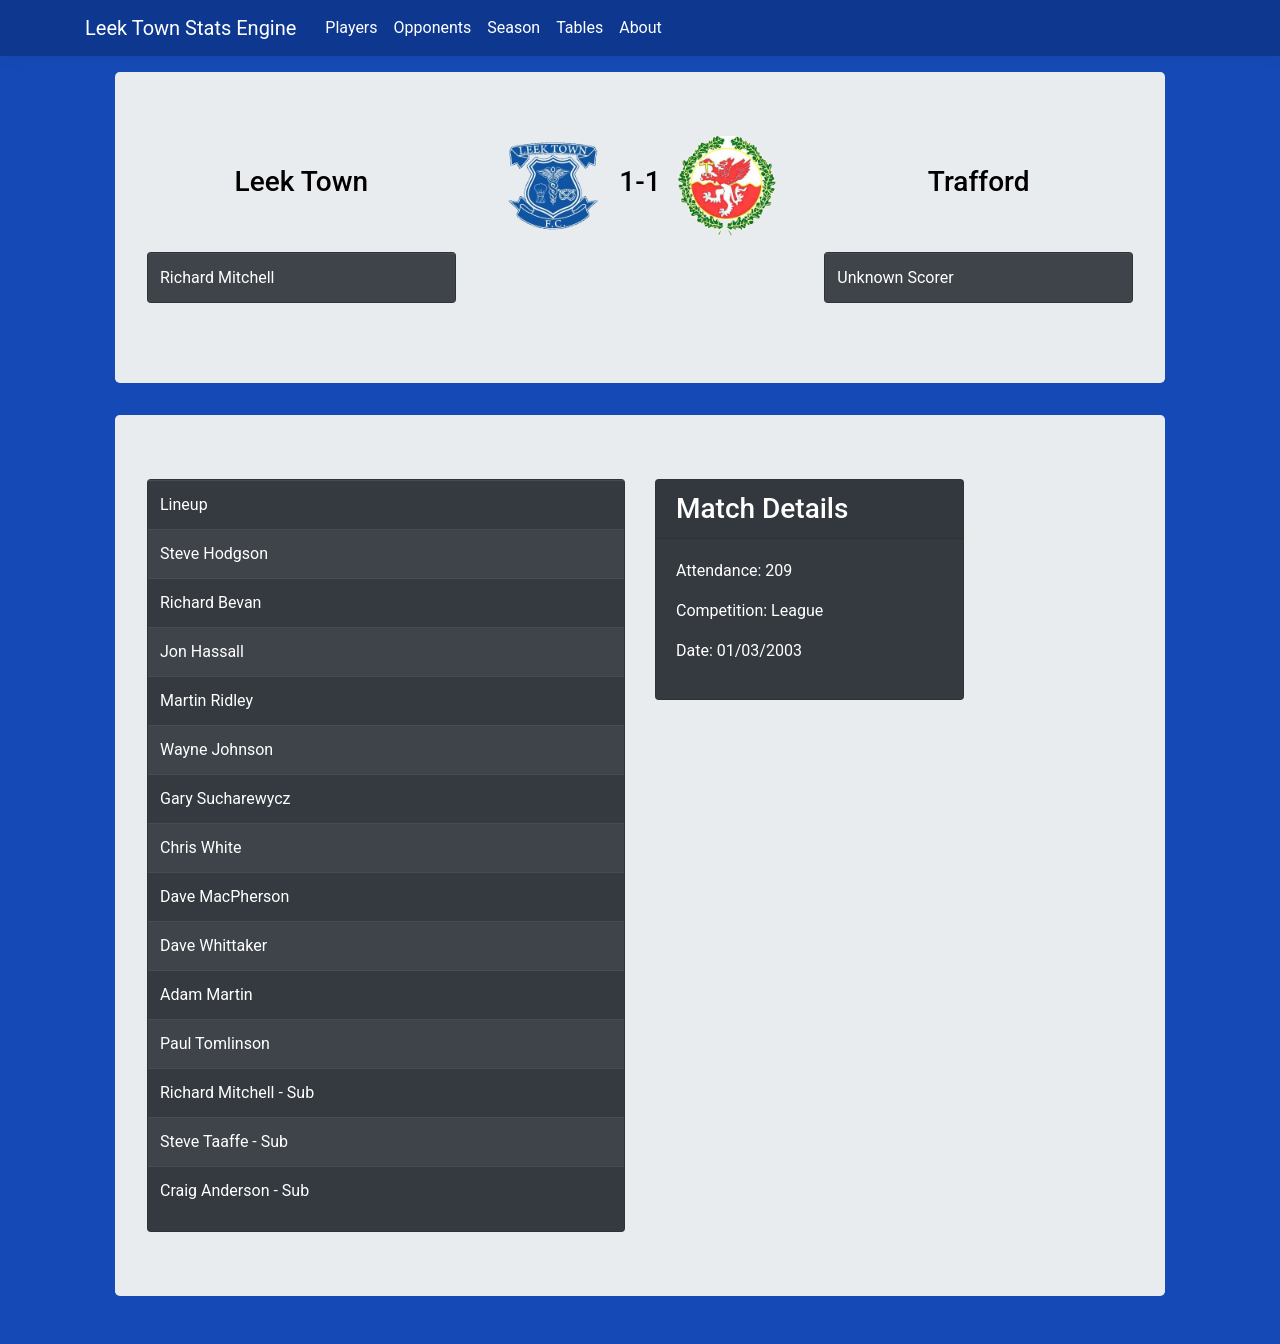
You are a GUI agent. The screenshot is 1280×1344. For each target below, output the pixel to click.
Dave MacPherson (224, 896)
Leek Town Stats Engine (193, 28)
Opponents (433, 27)
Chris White (200, 847)
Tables (579, 27)
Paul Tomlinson (215, 1043)
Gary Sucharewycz (225, 798)
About (640, 27)
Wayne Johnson (216, 749)
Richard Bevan (210, 602)
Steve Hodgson (214, 553)
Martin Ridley (206, 700)
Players (351, 27)
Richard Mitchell (217, 277)
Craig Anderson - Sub (234, 1190)
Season (513, 27)
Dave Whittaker (213, 945)
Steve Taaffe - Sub (224, 1141)
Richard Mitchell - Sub (237, 1092)
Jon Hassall (202, 651)
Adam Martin (206, 994)
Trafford (979, 181)
